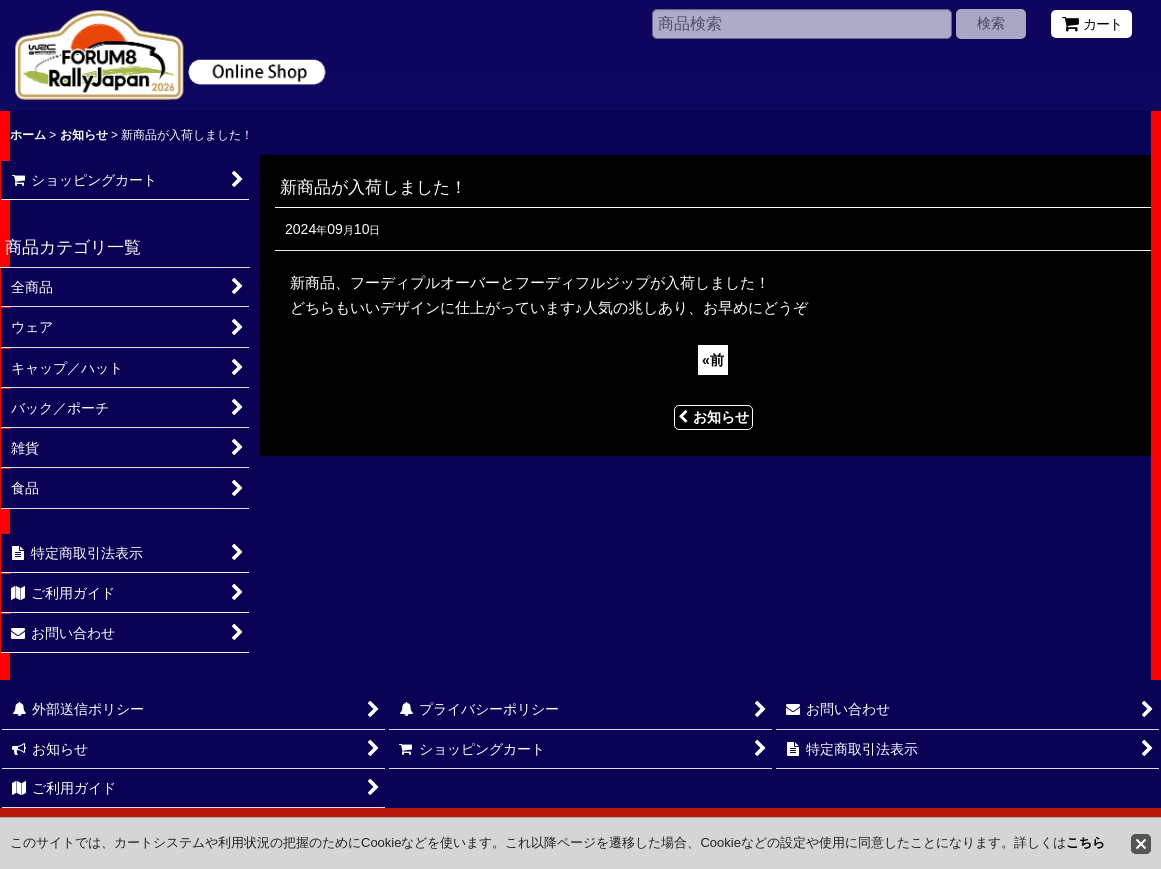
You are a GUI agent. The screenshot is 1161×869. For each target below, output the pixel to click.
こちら (1085, 842)
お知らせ (713, 417)
